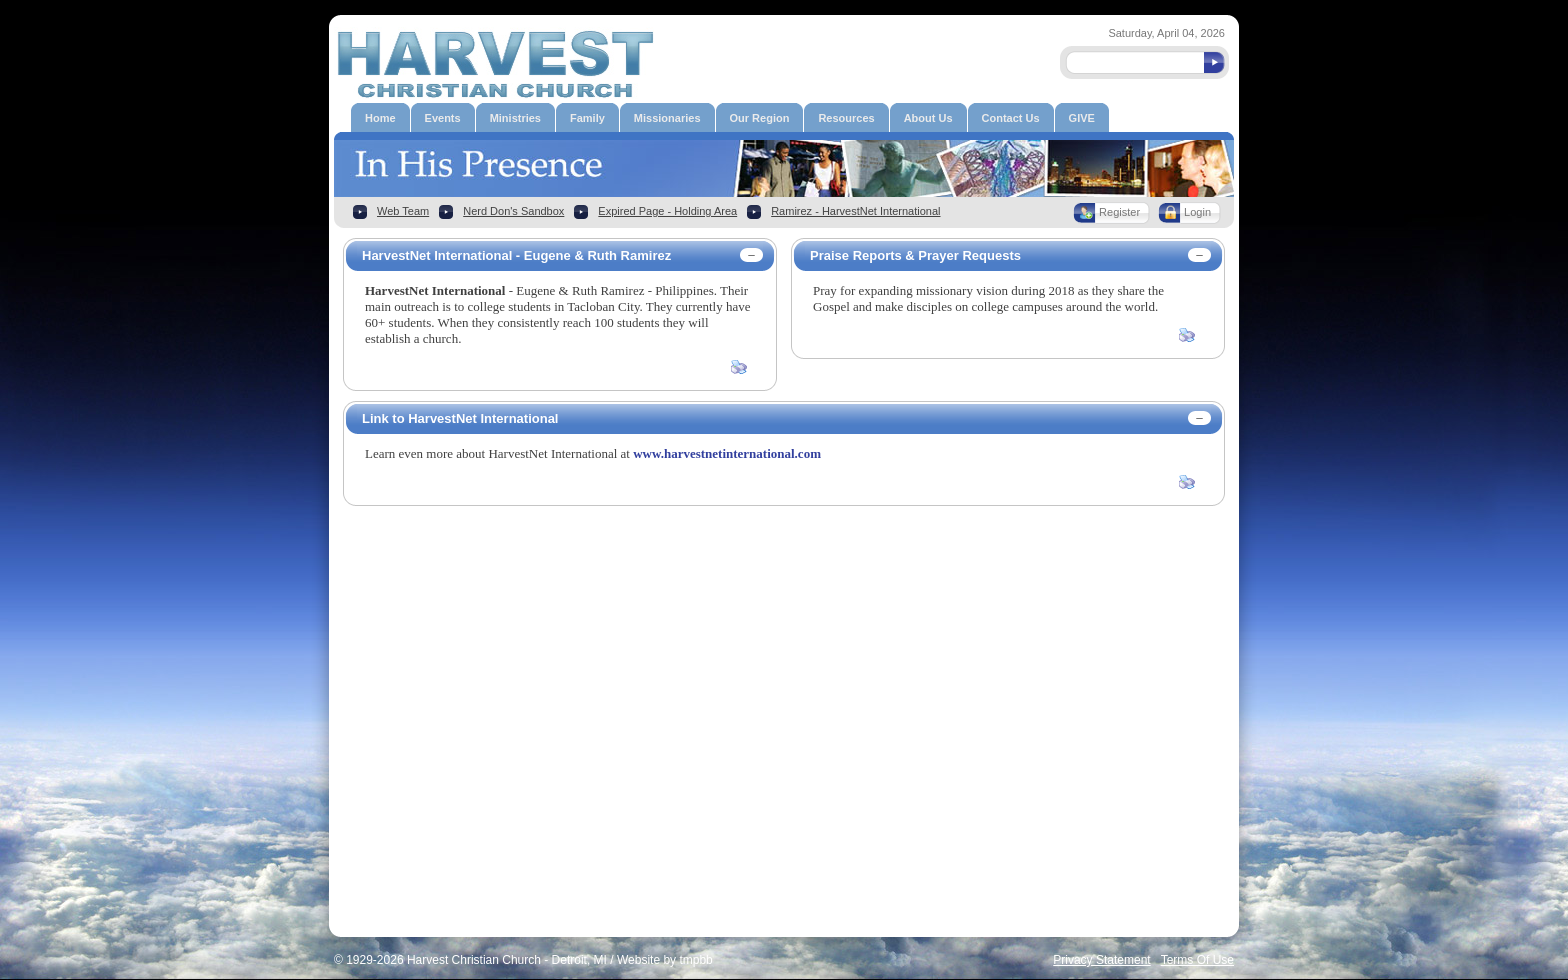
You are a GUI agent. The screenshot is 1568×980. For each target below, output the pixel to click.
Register (1119, 212)
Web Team (403, 211)
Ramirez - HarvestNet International (855, 211)
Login (1197, 212)
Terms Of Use (1197, 960)
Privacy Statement (1101, 960)
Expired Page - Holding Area (667, 211)
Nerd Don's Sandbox (513, 211)
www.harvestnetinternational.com (727, 453)
